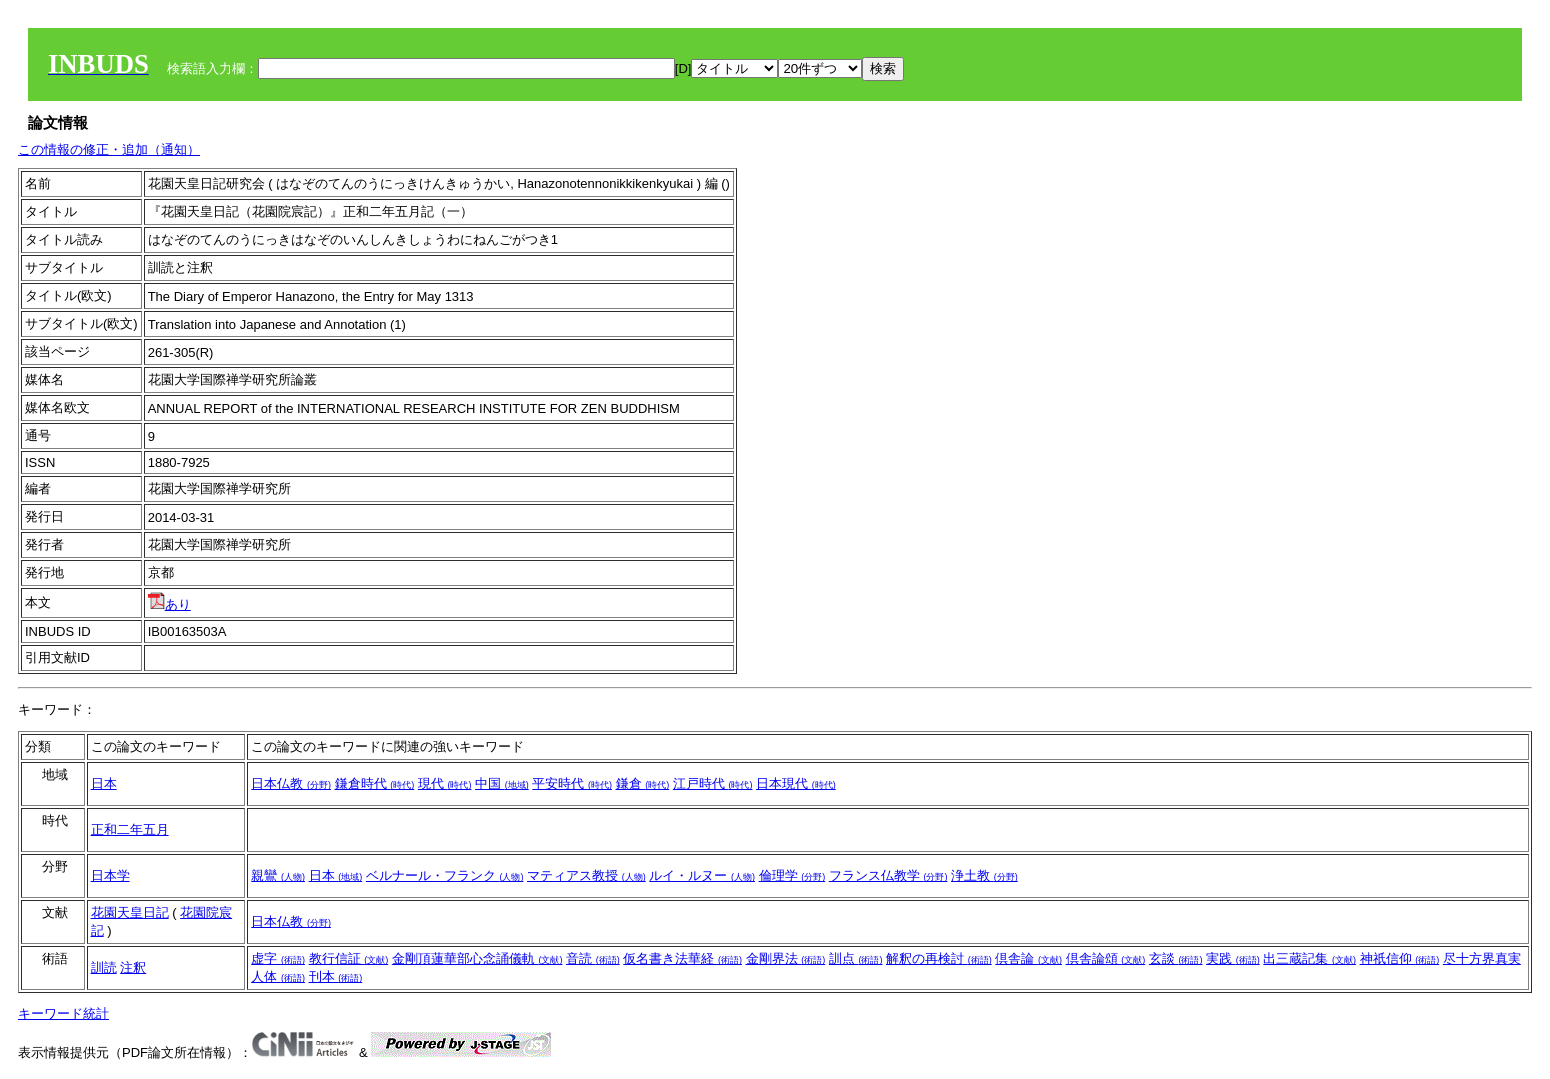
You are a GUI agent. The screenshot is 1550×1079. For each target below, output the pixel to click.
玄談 (1176, 958)
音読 (593, 958)
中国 (502, 783)
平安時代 (572, 783)
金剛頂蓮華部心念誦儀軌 (477, 958)
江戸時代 (713, 783)
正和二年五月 (130, 829)
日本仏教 (291, 783)
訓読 (104, 967)
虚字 (278, 958)
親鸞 (278, 875)
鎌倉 (643, 783)
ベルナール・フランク (445, 875)
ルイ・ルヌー (702, 875)
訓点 (856, 958)
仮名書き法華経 (682, 958)
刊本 (336, 976)
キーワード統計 (63, 1013)
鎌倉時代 (375, 783)
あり (169, 604)
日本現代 (796, 783)
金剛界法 (786, 958)
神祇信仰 (1400, 958)
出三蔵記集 (1309, 958)
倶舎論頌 (1106, 958)
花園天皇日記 (130, 912)
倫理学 (792, 875)
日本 (104, 783)
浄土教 (984, 875)
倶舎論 (1028, 958)
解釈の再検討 (939, 958)
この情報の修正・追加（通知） (109, 149)
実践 (1233, 958)
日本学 (110, 875)
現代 (445, 783)
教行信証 (349, 958)
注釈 (133, 967)
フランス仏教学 (888, 875)
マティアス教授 (586, 875)
